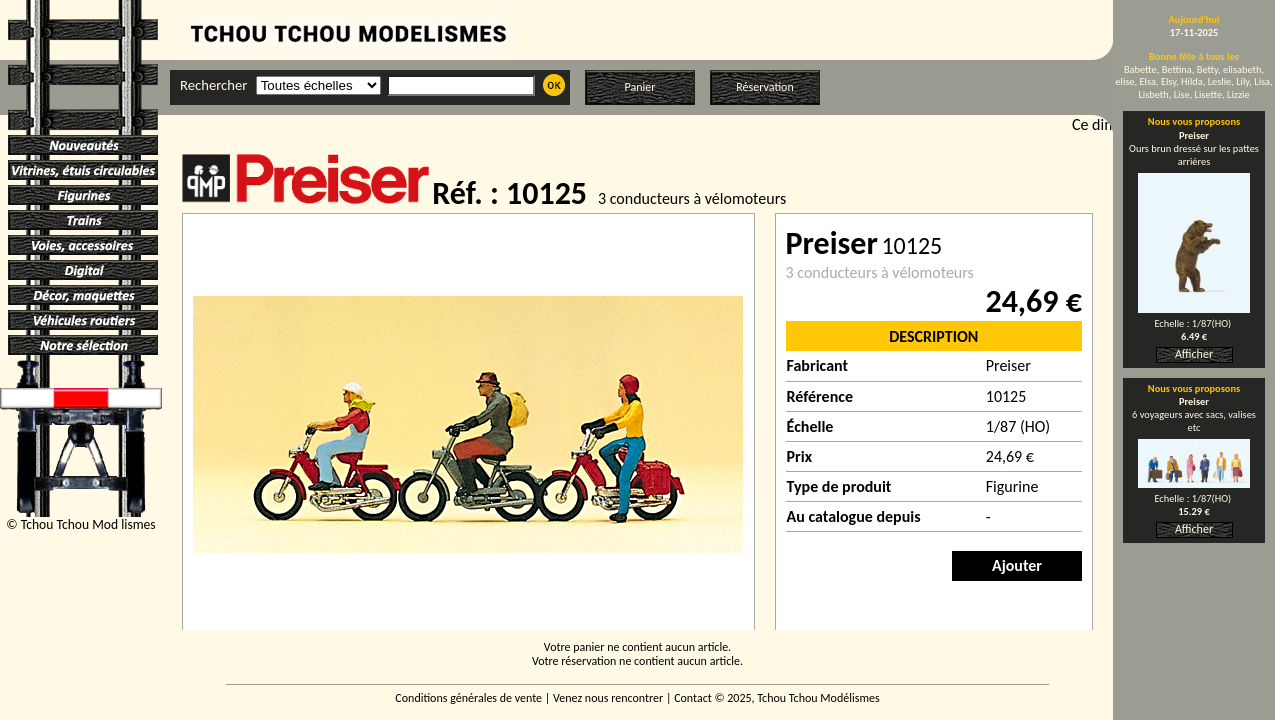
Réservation (764, 87)
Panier (640, 87)
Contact (693, 698)
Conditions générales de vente (468, 698)
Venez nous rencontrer (608, 698)
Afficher (1194, 354)
